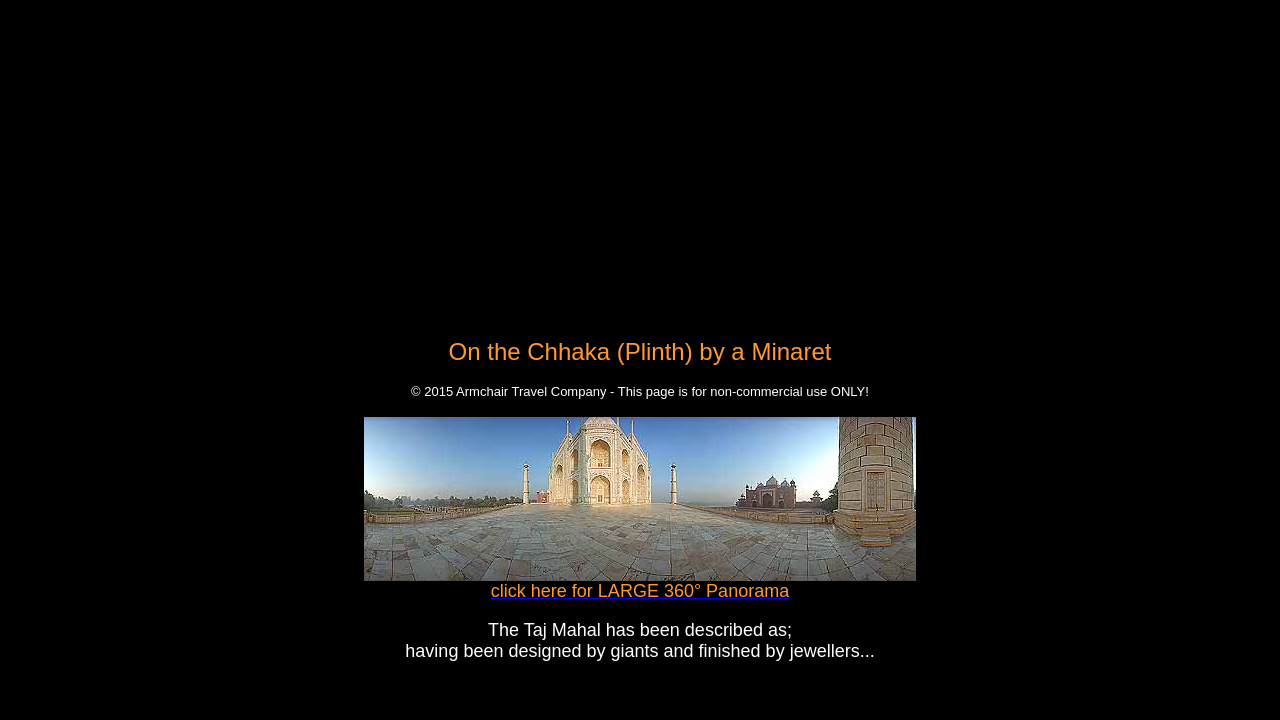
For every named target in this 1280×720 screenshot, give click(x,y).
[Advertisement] (640, 148)
